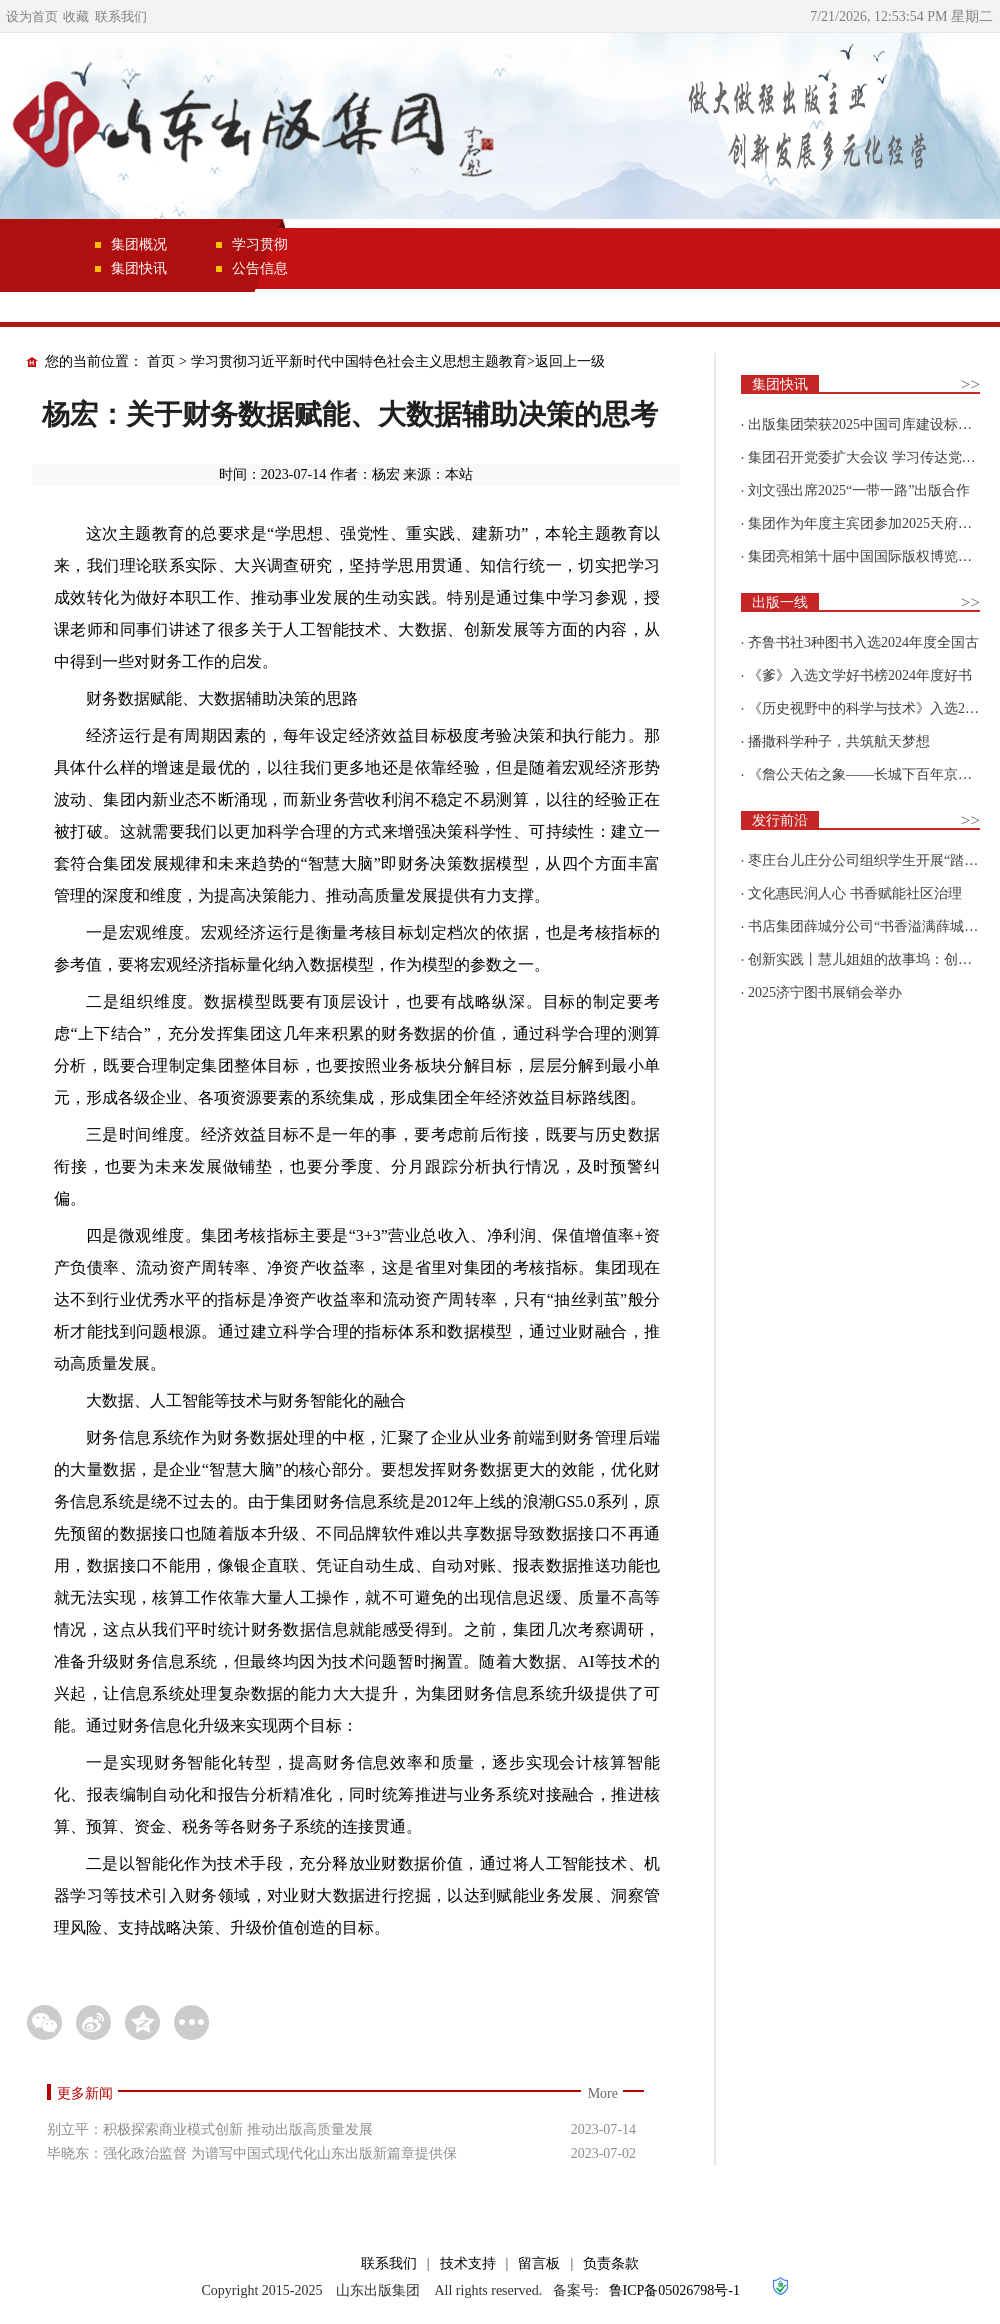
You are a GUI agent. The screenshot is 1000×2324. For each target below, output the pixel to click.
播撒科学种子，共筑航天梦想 (839, 741)
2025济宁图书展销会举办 (825, 992)
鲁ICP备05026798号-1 (674, 2290)
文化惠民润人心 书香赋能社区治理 (855, 893)
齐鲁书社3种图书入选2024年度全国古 (863, 642)
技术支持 (468, 2263)
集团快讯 (139, 268)
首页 (161, 361)
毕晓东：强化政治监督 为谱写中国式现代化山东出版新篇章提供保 (252, 2153)
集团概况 (139, 244)
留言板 (539, 2263)
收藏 (76, 16)
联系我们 (121, 16)
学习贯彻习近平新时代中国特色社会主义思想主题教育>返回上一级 (398, 361)
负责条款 (611, 2263)
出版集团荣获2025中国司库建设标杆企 (867, 424)
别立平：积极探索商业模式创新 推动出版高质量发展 (210, 2129)
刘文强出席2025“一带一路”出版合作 (859, 490)
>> (970, 384)
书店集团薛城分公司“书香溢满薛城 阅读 (872, 926)
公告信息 (260, 268)
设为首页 (32, 16)
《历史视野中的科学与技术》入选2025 (867, 708)
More (603, 2093)
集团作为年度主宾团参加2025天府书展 (867, 523)
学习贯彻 (260, 244)
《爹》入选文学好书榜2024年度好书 (860, 675)
